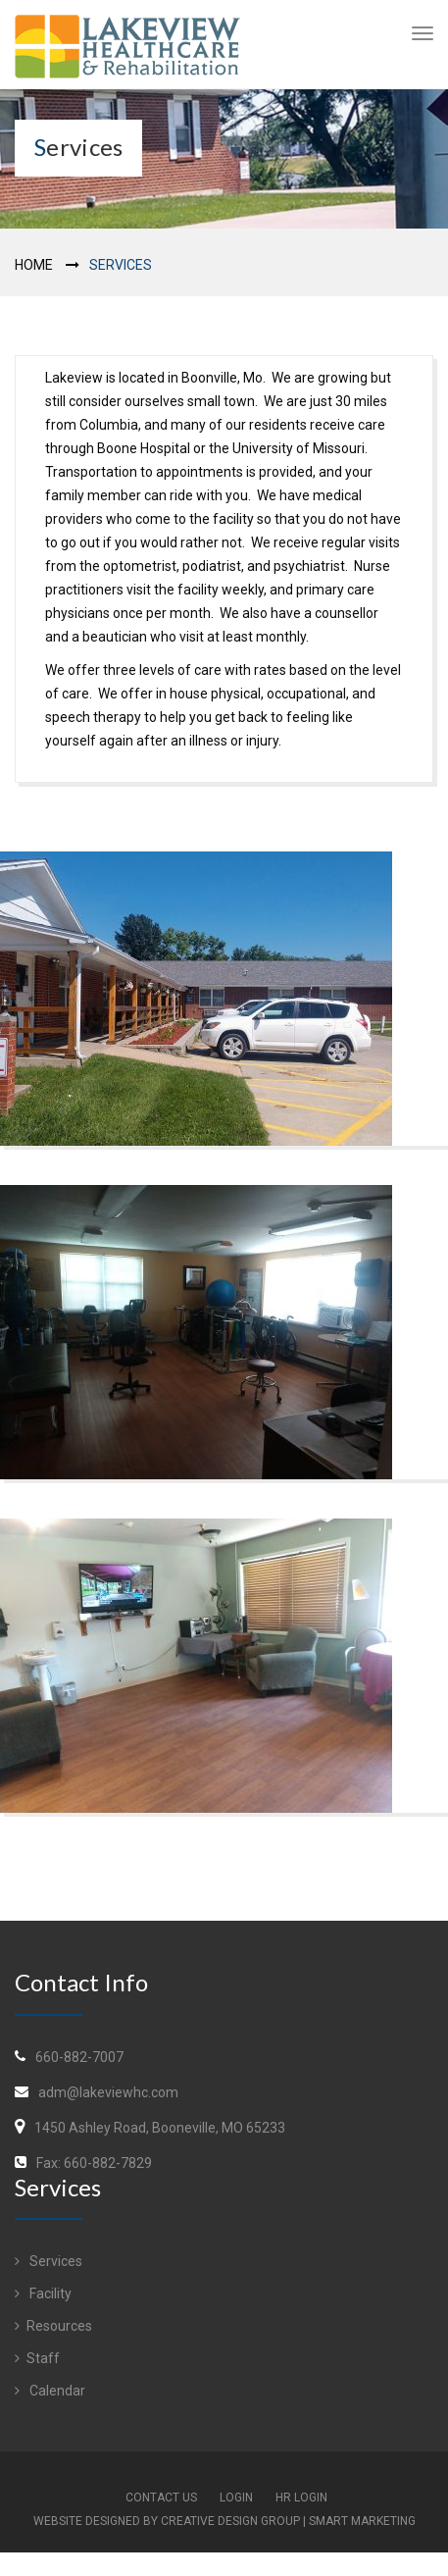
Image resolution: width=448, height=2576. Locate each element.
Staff (37, 2358)
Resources (53, 2326)
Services (48, 2261)
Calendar (50, 2390)
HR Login (301, 2497)
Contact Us (161, 2497)
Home (34, 265)
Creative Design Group (230, 2521)
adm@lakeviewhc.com (108, 2092)
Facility (43, 2293)
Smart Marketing (362, 2521)
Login (236, 2497)
